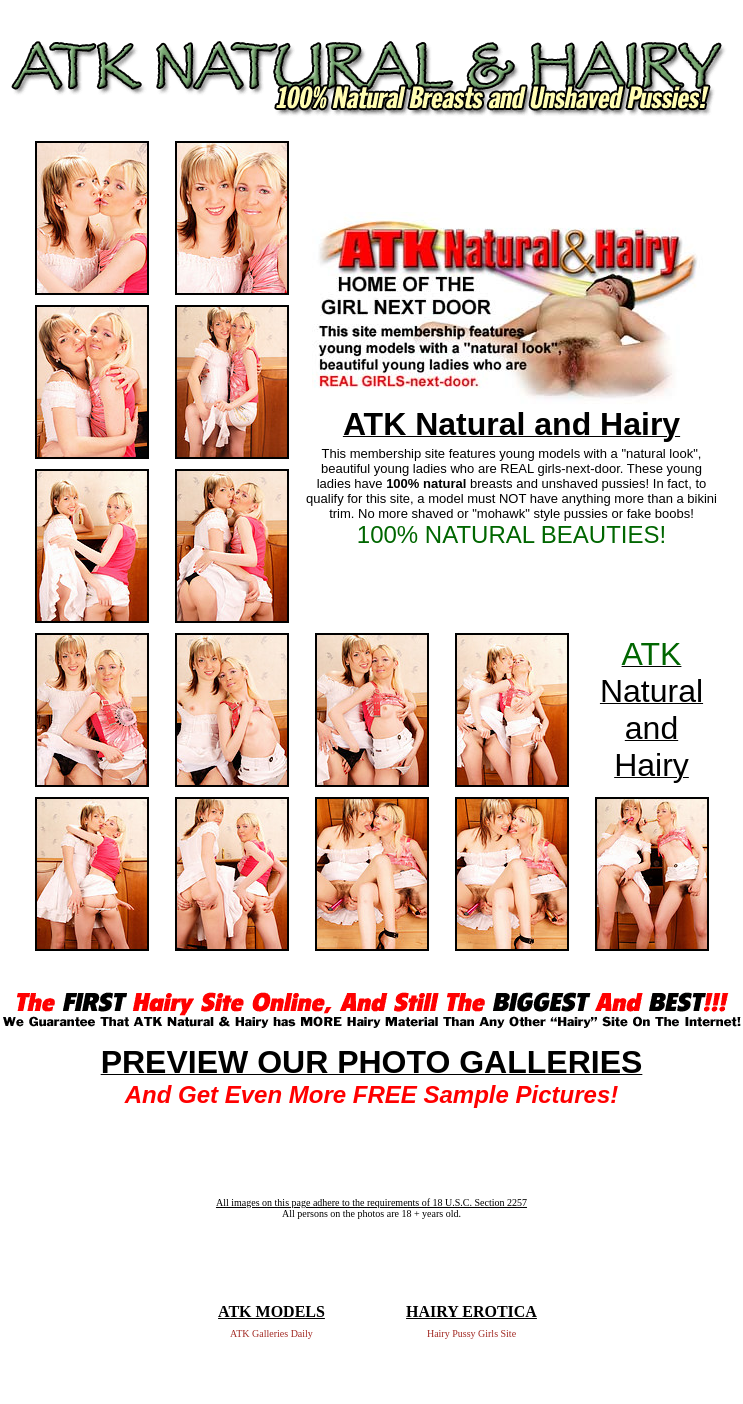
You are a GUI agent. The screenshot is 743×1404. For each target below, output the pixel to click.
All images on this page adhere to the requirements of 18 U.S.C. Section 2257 (371, 1202)
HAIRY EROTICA (471, 1311)
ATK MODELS (271, 1311)
